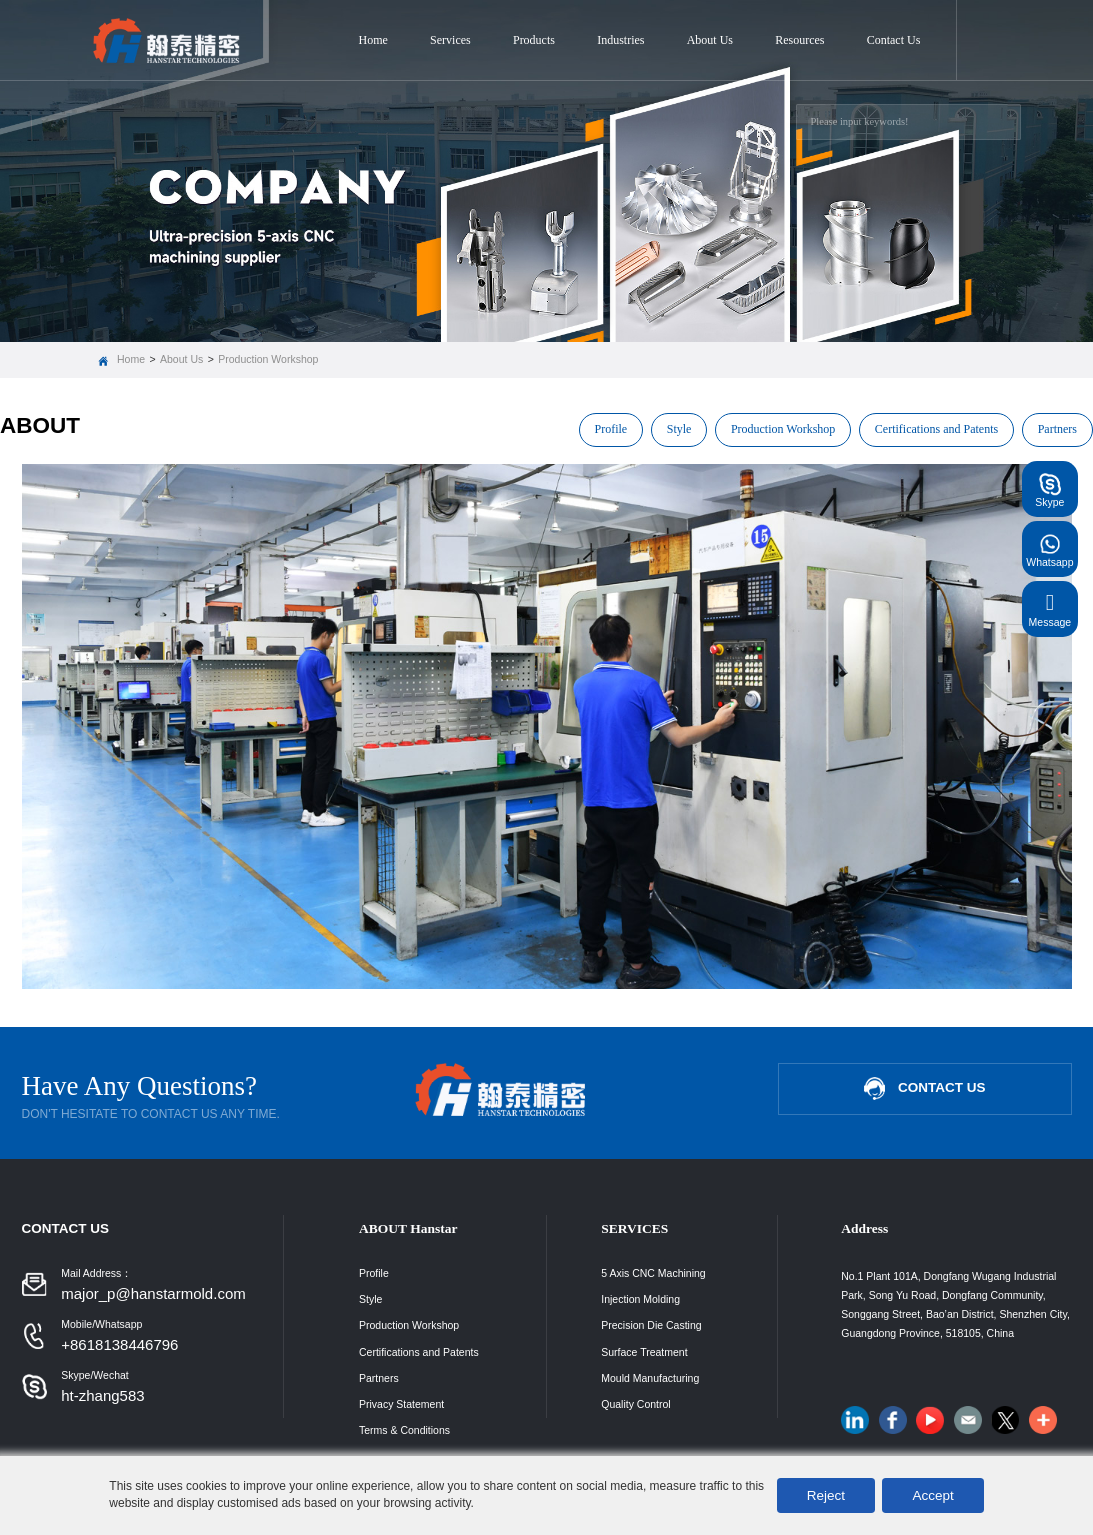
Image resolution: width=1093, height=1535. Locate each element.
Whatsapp (1049, 548)
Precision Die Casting (651, 1325)
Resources (799, 40)
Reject (826, 1495)
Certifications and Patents (936, 429)
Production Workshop (268, 359)
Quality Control (635, 1404)
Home (373, 40)
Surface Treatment (644, 1352)
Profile (611, 429)
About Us (710, 40)
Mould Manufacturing (650, 1378)
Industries (620, 40)
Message (1050, 608)
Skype (1049, 488)
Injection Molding (640, 1299)
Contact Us (894, 40)
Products (534, 40)
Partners (1057, 429)
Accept (932, 1495)
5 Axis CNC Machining (653, 1273)
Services (450, 40)
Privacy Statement (401, 1404)
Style (679, 429)
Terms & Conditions (404, 1430)
